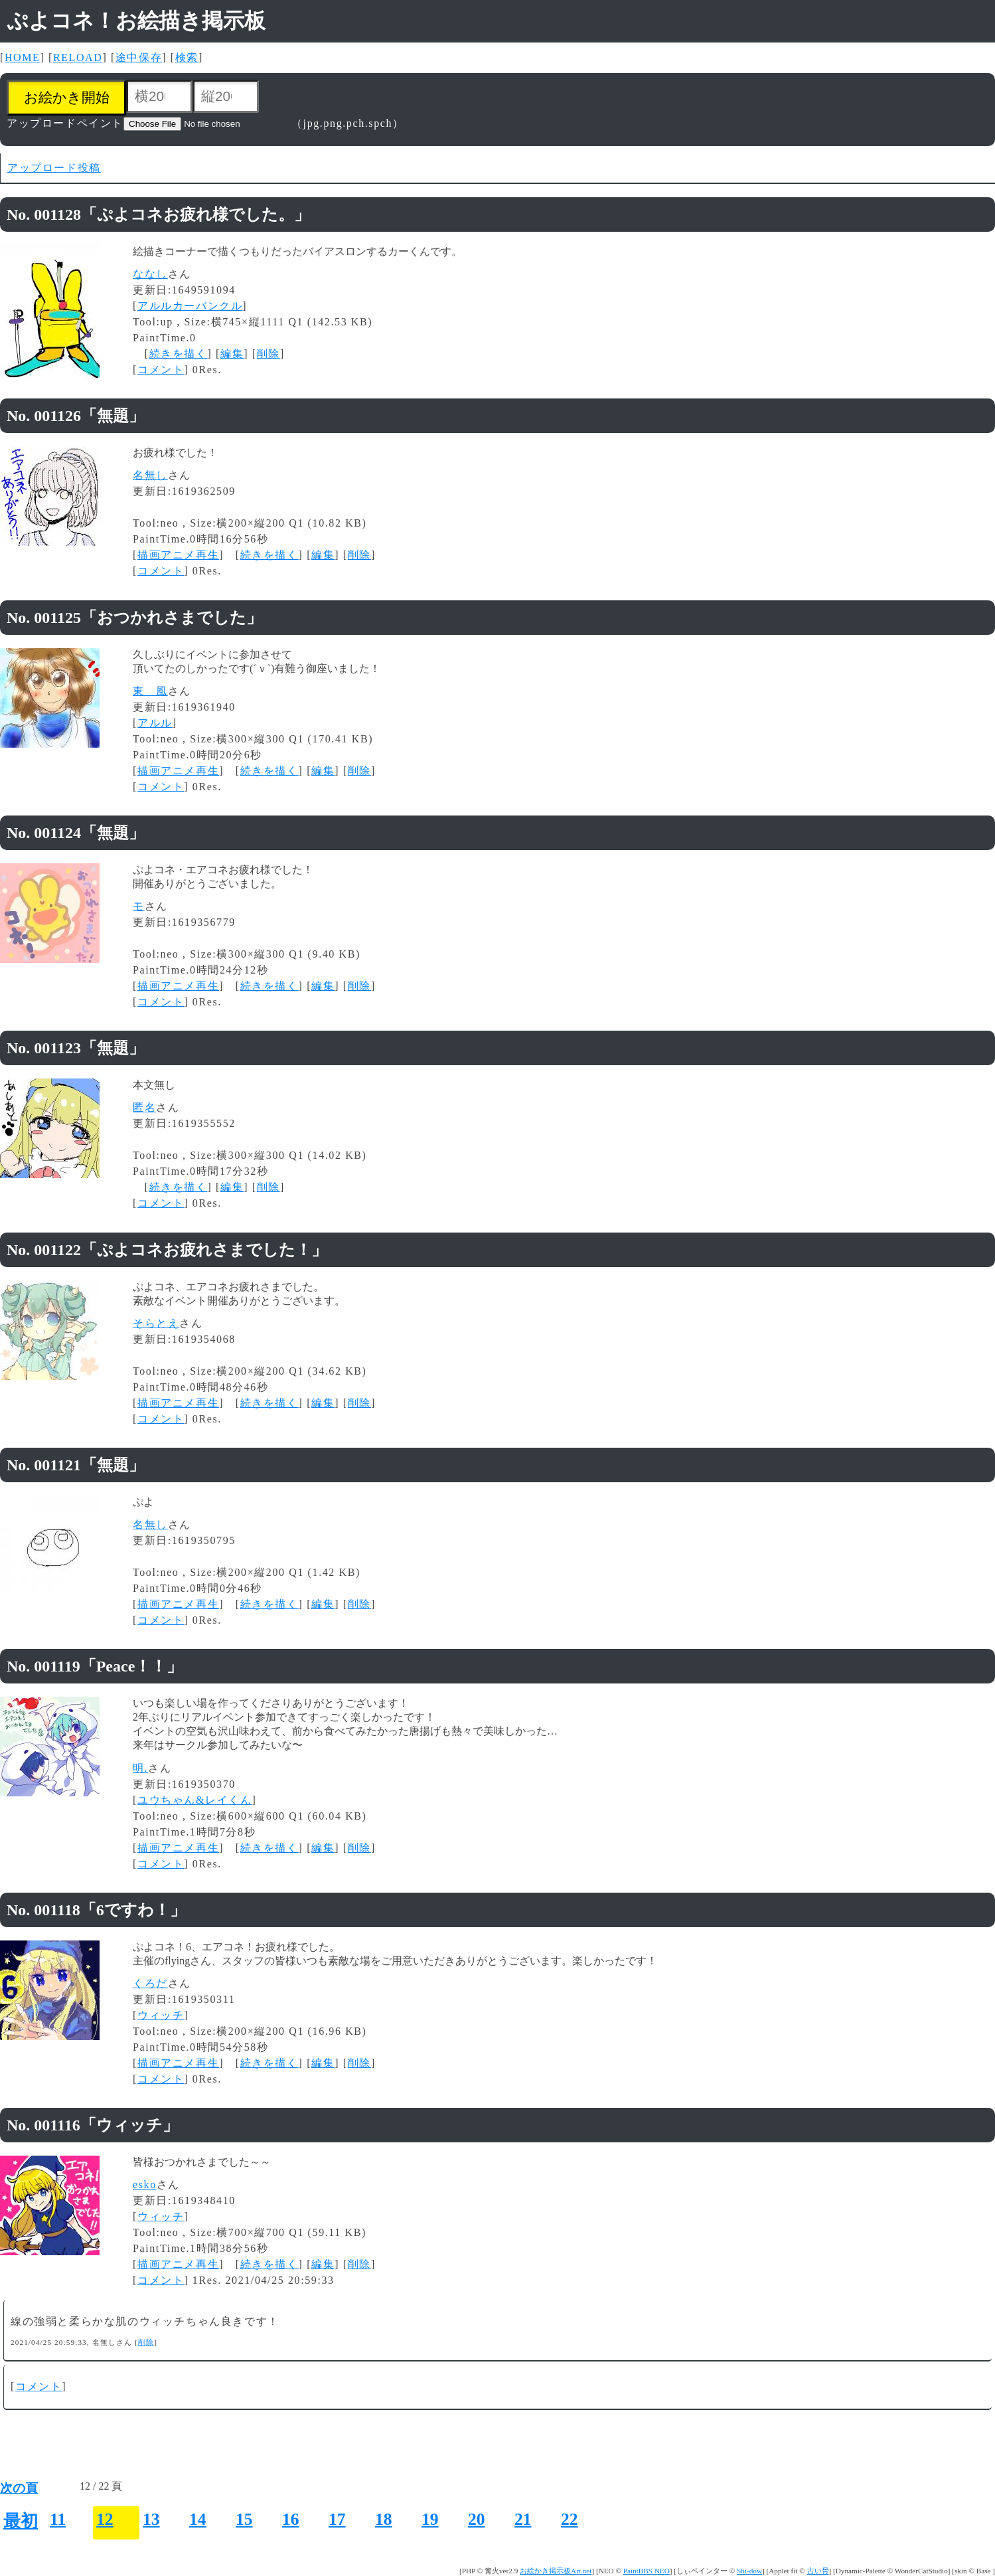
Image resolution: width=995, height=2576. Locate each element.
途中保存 (138, 57)
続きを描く (178, 353)
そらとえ (156, 1323)
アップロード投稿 (54, 167)
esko (145, 2184)
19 (430, 2519)
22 (569, 2519)
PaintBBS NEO (646, 2571)
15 (244, 2519)
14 (197, 2519)
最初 (20, 2521)
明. (140, 1768)
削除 (268, 353)
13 (151, 2519)
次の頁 (19, 2488)
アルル (155, 723)
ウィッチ (160, 2015)
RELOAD (77, 57)
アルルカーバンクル (189, 305)
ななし (150, 274)
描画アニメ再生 (178, 554)
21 (523, 2519)
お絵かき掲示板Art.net (555, 2571)
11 (58, 2519)
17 (337, 2519)
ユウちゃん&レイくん (194, 1800)
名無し (150, 475)
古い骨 (818, 2571)
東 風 (150, 691)
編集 (232, 353)
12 (105, 2519)
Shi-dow (749, 2571)
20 (476, 2519)
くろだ (150, 1983)
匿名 (144, 1107)
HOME (22, 57)
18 (383, 2519)
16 (290, 2519)
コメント (160, 369)
